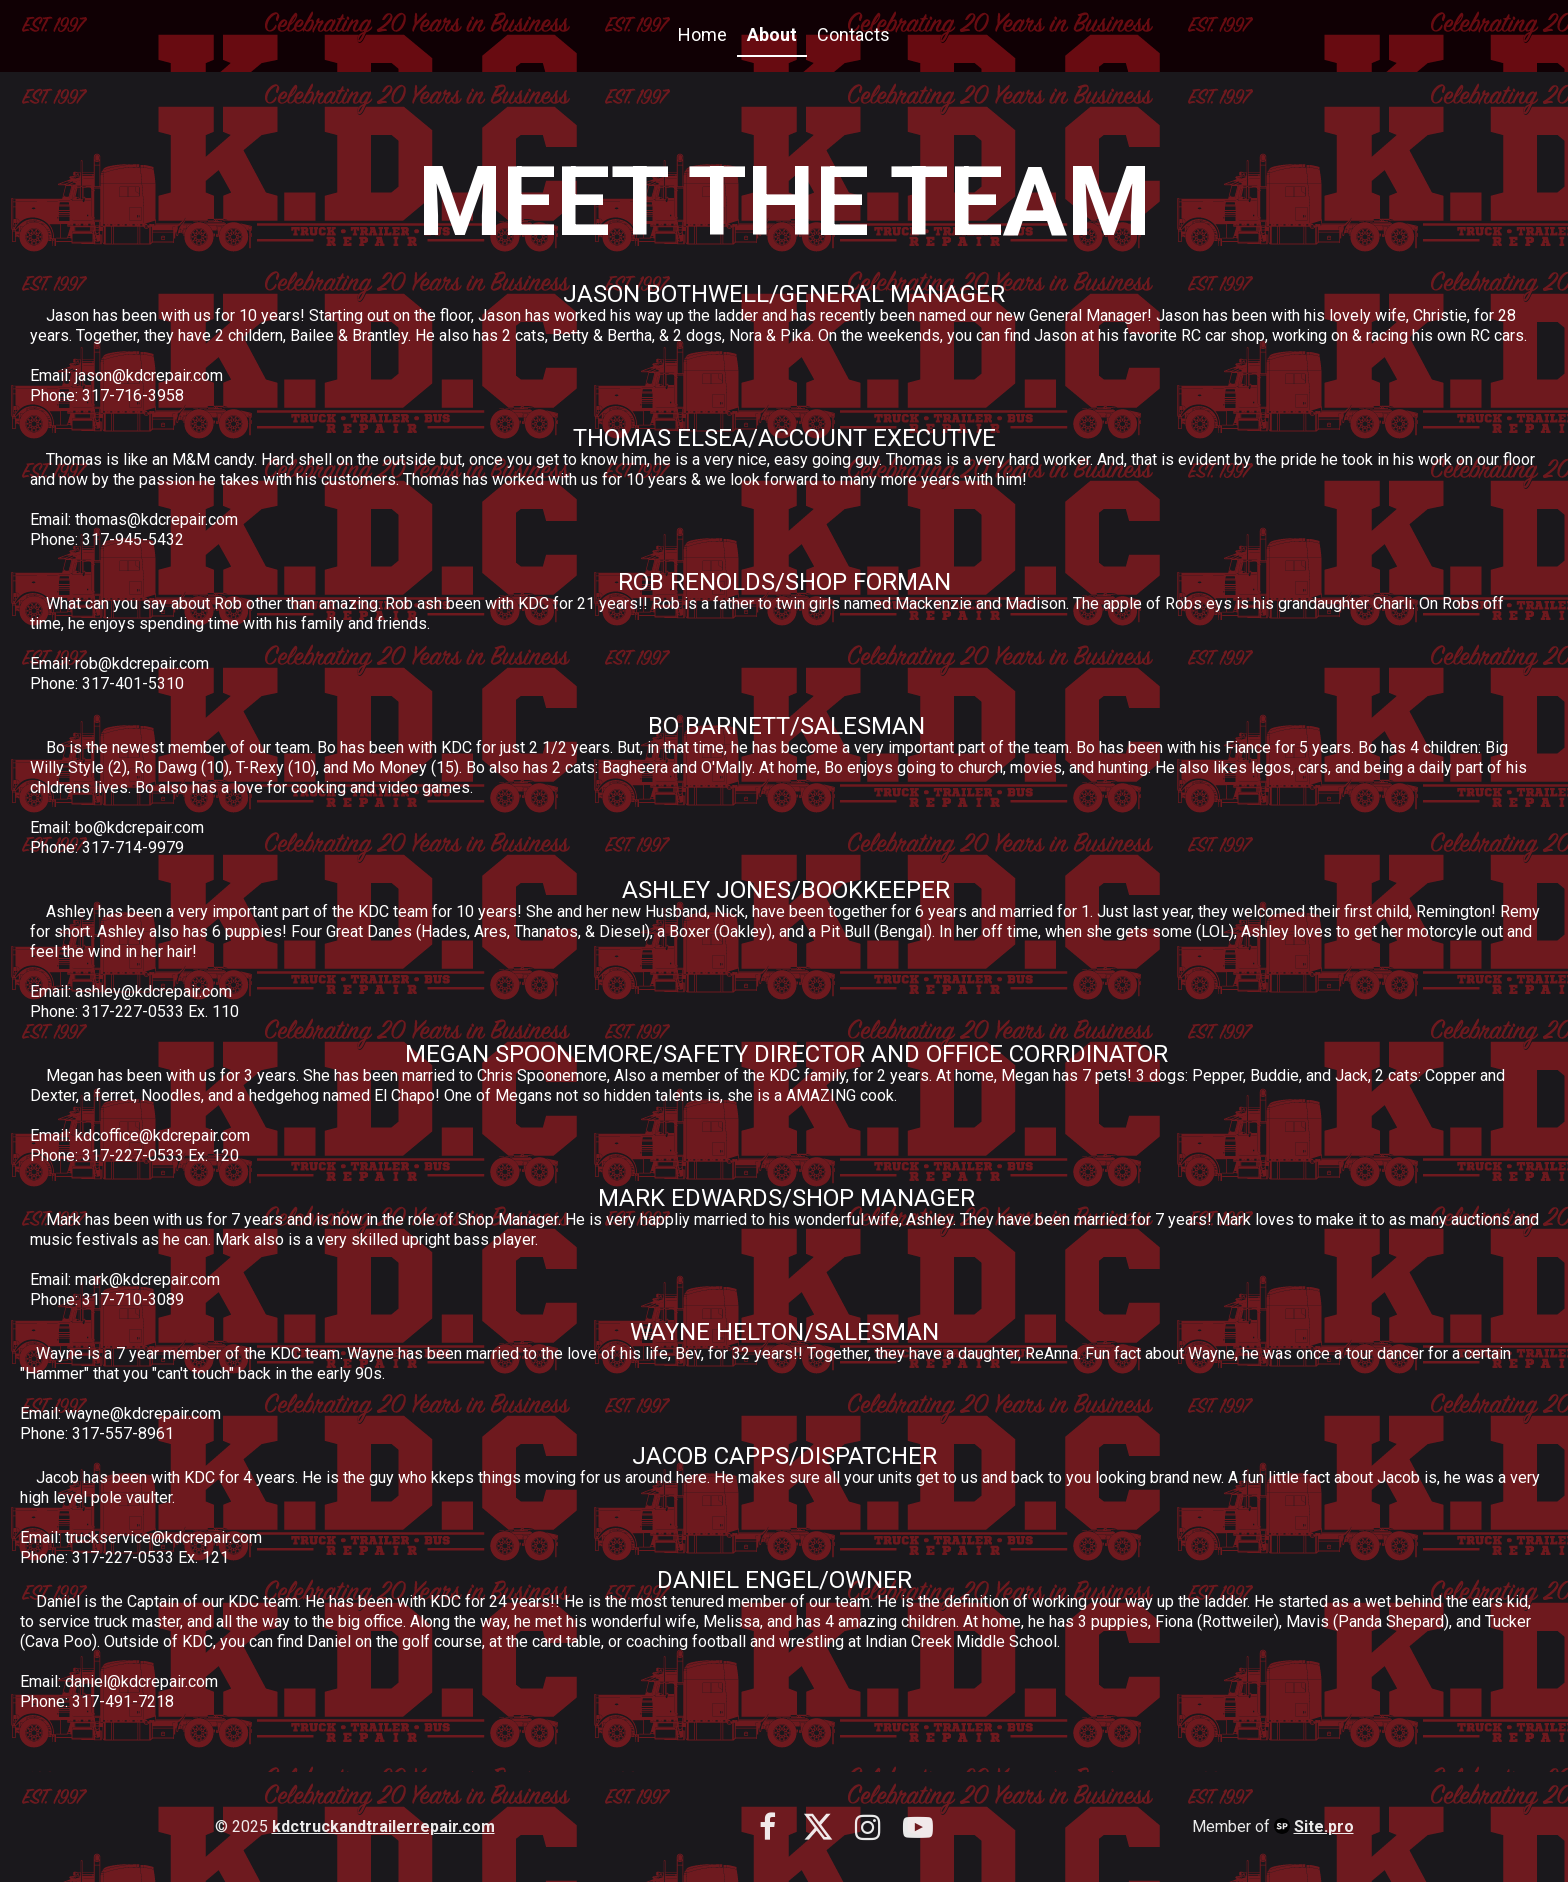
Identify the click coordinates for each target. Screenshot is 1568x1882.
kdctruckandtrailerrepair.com (383, 1826)
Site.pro (1324, 1826)
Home (702, 34)
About (772, 34)
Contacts (853, 34)
